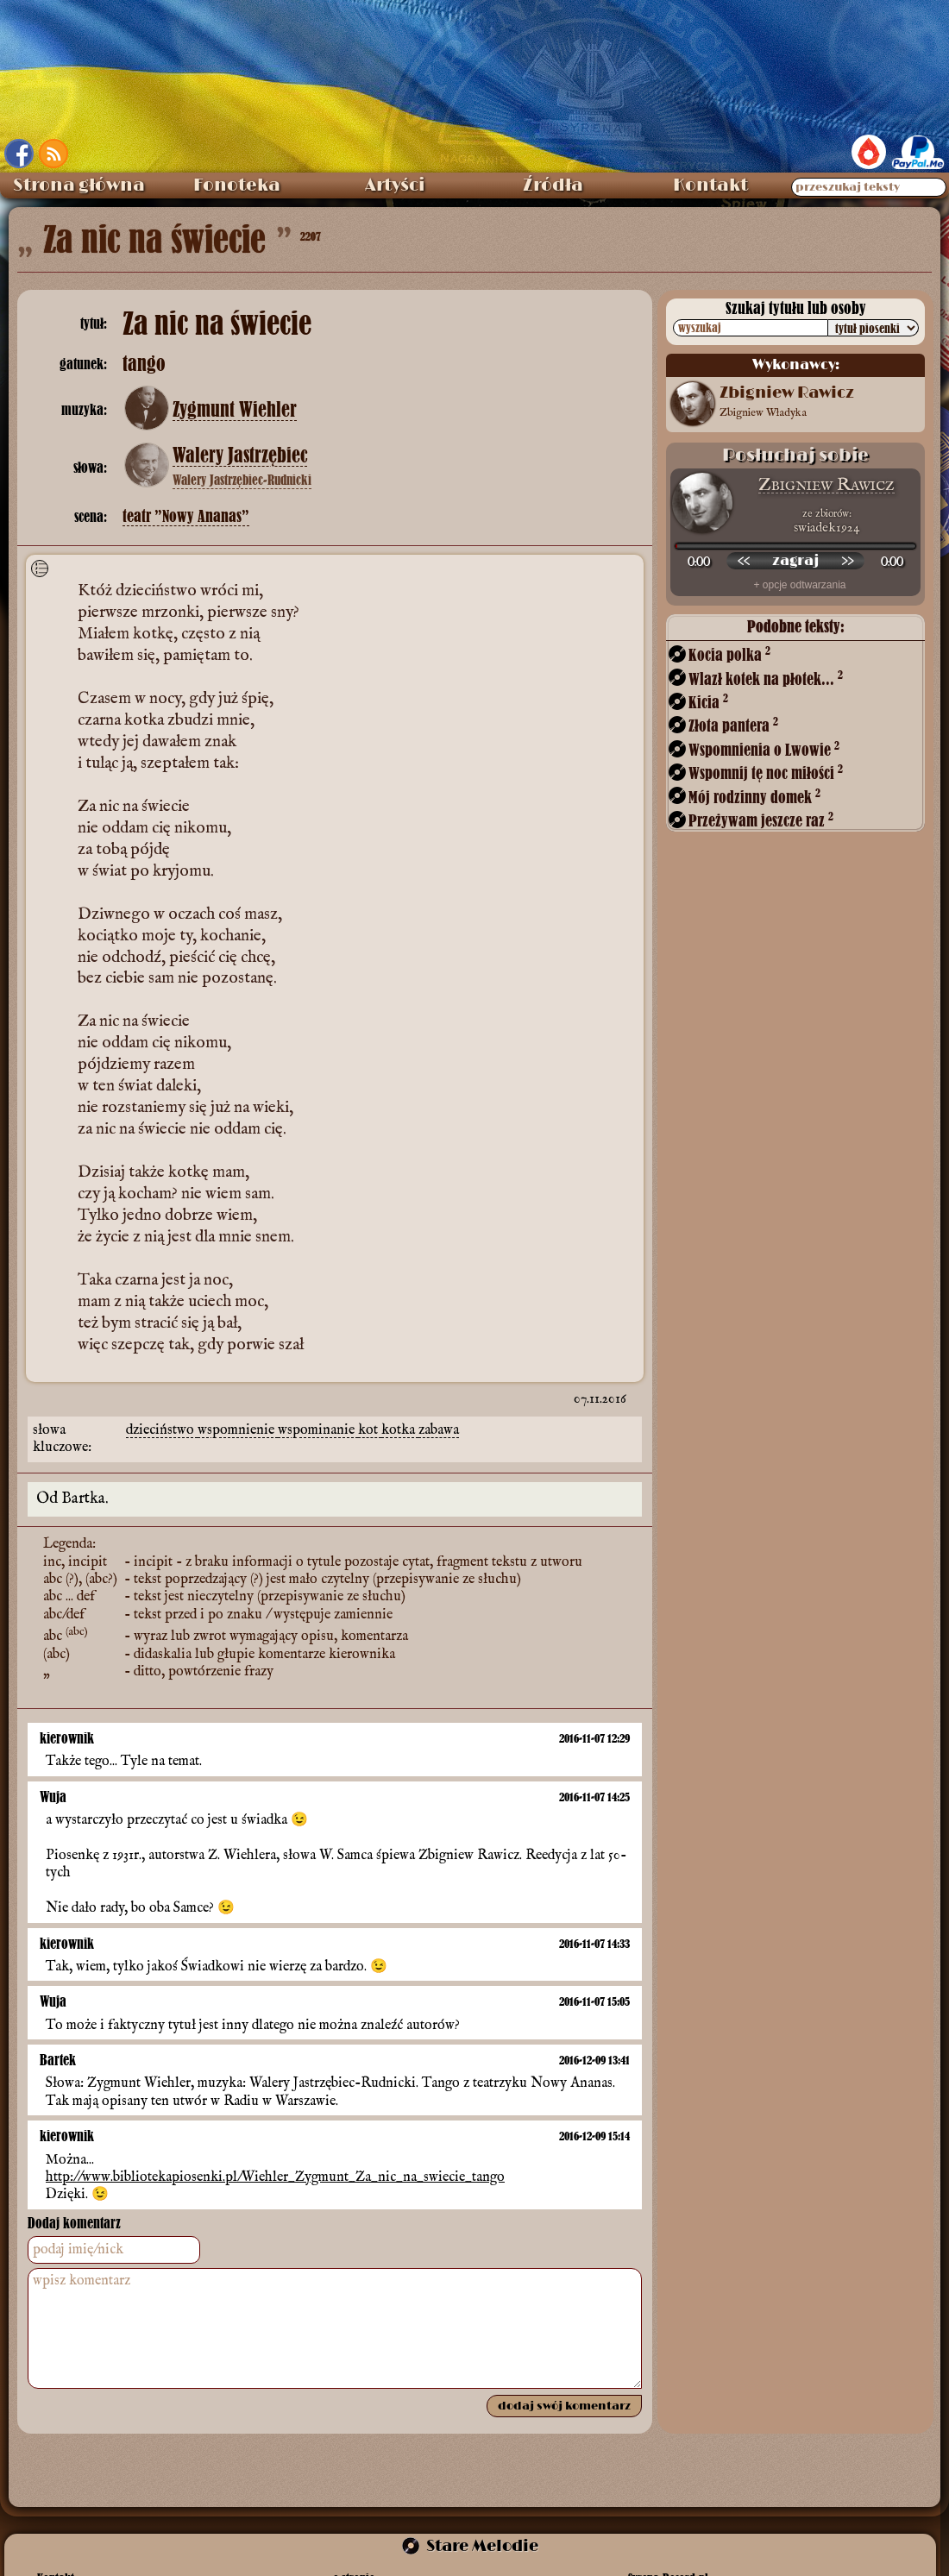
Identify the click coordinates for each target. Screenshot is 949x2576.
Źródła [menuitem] (553, 185)
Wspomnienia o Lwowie (763, 749)
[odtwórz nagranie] (795, 560)
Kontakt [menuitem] (710, 185)
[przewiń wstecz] (743, 560)
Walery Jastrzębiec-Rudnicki (242, 479)
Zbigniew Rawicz (826, 485)
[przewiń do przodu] (847, 560)
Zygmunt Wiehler (235, 410)
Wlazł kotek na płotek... (765, 678)
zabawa (438, 1430)
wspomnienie (238, 1430)
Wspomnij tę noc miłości (765, 772)
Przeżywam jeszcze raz (760, 820)
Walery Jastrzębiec (240, 455)
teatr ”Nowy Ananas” (186, 516)
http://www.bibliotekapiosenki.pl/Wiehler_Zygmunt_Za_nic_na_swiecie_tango (275, 2177)
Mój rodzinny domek (754, 797)
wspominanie (318, 1430)
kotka (399, 1430)
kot (369, 1430)
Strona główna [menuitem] (79, 185)
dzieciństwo (162, 1430)
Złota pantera (733, 725)
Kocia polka (729, 654)
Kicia (708, 702)
